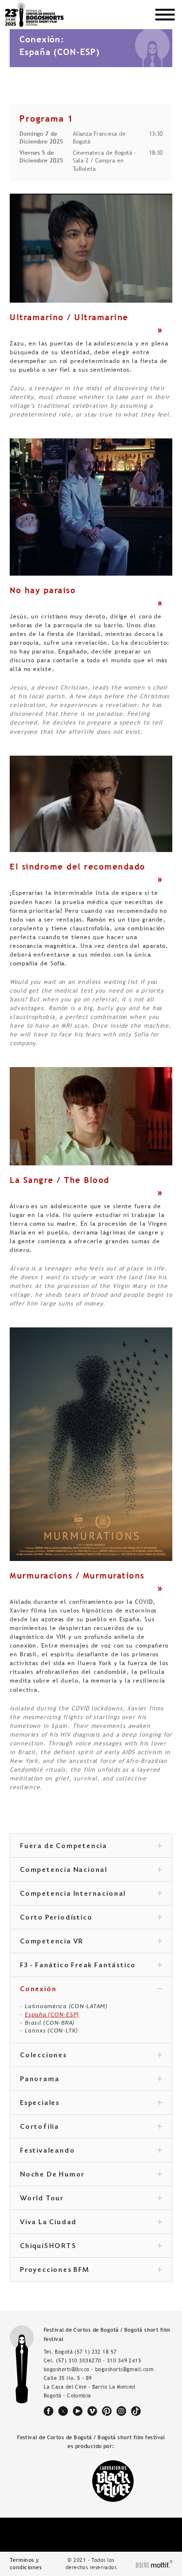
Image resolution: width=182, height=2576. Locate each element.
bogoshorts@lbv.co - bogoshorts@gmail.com (98, 2369)
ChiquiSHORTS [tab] (91, 2246)
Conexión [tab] (91, 1989)
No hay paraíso (43, 590)
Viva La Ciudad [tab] (91, 2222)
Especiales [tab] (91, 2103)
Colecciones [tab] (91, 2055)
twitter (63, 2411)
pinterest (107, 2411)
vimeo (92, 2411)
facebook (48, 2411)
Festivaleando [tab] (91, 2151)
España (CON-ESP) (52, 2014)
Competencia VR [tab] (91, 1942)
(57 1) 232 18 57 (95, 2351)
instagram (121, 2411)
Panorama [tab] (91, 2079)
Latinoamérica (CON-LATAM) (66, 2006)
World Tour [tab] (91, 2198)
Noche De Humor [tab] (91, 2175)
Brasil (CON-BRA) (50, 2022)
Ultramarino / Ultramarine (69, 317)
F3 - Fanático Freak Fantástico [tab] (91, 1965)
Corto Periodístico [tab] (91, 1918)
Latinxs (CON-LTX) (51, 2030)
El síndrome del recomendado (78, 866)
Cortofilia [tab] (91, 2127)
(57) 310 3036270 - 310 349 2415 (98, 2360)
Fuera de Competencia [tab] (91, 1846)
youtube (78, 2411)
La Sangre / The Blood (60, 1180)
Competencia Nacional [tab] (91, 1870)
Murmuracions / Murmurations (77, 1575)
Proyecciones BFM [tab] (91, 2270)
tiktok (136, 2411)
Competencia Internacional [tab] (91, 1894)
